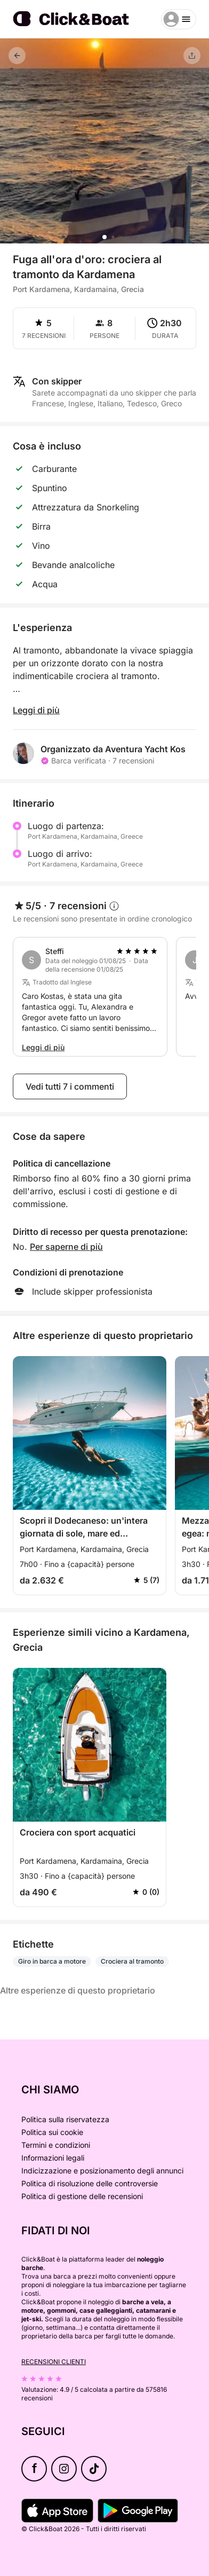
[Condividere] (191, 55)
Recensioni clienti (53, 2362)
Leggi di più (36, 710)
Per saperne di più (66, 1246)
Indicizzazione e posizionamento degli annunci (102, 2170)
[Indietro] (17, 55)
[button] (104, 237)
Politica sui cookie (52, 2132)
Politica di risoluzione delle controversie (89, 2183)
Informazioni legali (52, 2157)
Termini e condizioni (55, 2144)
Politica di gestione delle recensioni (82, 2196)
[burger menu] (178, 19)
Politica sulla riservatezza (65, 2119)
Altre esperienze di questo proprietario (77, 1990)
